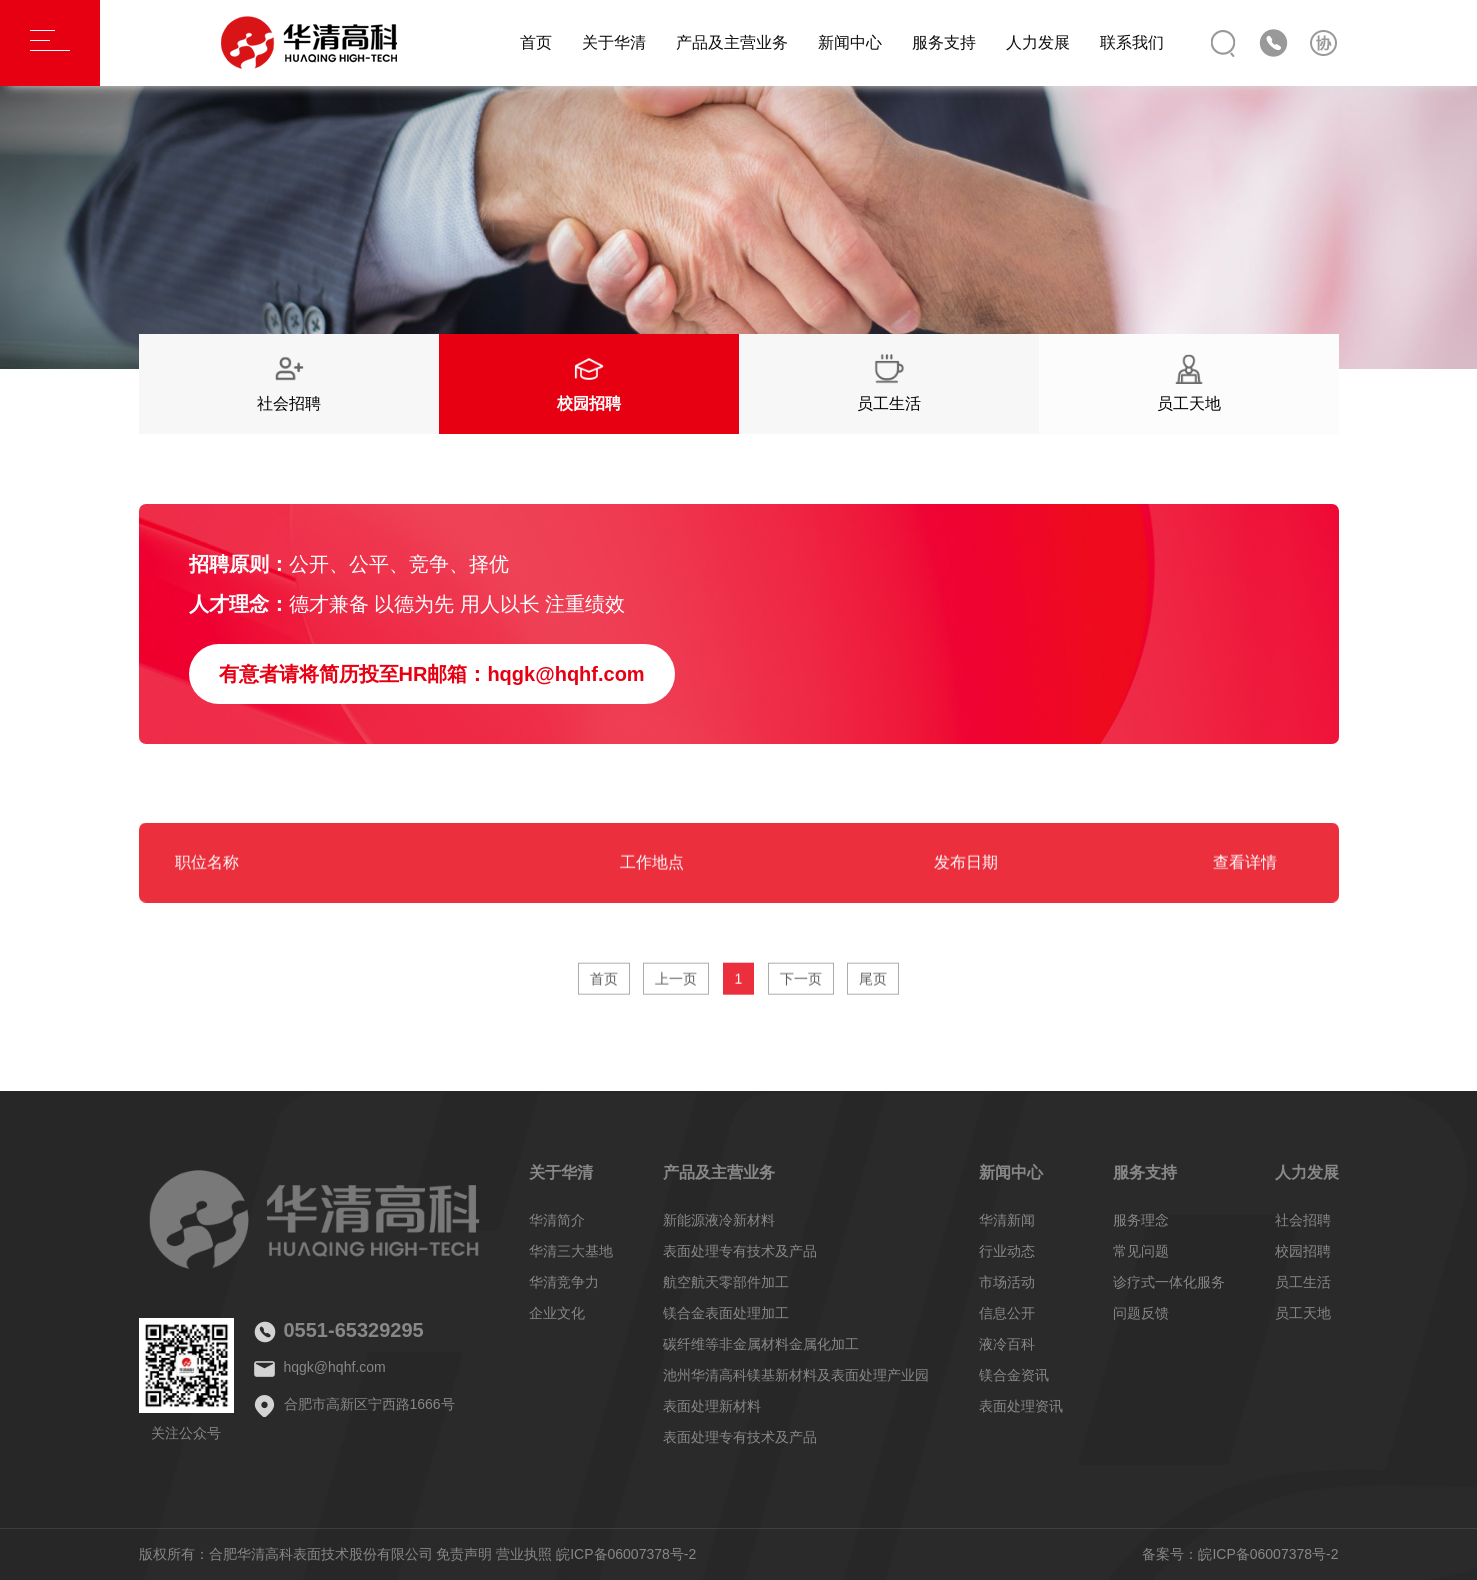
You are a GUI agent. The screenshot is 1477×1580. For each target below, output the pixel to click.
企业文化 (557, 1313)
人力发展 (1038, 42)
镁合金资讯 (1014, 1375)
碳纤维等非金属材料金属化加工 (761, 1344)
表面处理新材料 (712, 1406)
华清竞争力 (564, 1282)
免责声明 (464, 1554)
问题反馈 (1141, 1313)
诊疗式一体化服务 (1169, 1282)
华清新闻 (1007, 1220)
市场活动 (1007, 1282)
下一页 (801, 986)
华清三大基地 (571, 1251)
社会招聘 (1303, 1220)
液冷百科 (1007, 1344)
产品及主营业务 (732, 42)
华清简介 (557, 1220)
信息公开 (1007, 1313)
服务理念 (1141, 1220)
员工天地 (1303, 1313)
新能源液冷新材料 (719, 1220)
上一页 (676, 986)
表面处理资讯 (1021, 1406)
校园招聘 (1303, 1251)
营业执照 (524, 1554)
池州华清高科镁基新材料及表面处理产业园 (796, 1375)
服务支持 (944, 42)
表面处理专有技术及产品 (740, 1251)
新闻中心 (850, 42)
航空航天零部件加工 (726, 1282)
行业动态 (1007, 1251)
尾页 (873, 986)
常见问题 (1141, 1251)
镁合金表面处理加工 (726, 1313)
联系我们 (1132, 42)
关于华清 (614, 42)
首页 (536, 42)
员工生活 (1303, 1282)
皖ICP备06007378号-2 (626, 1554)
